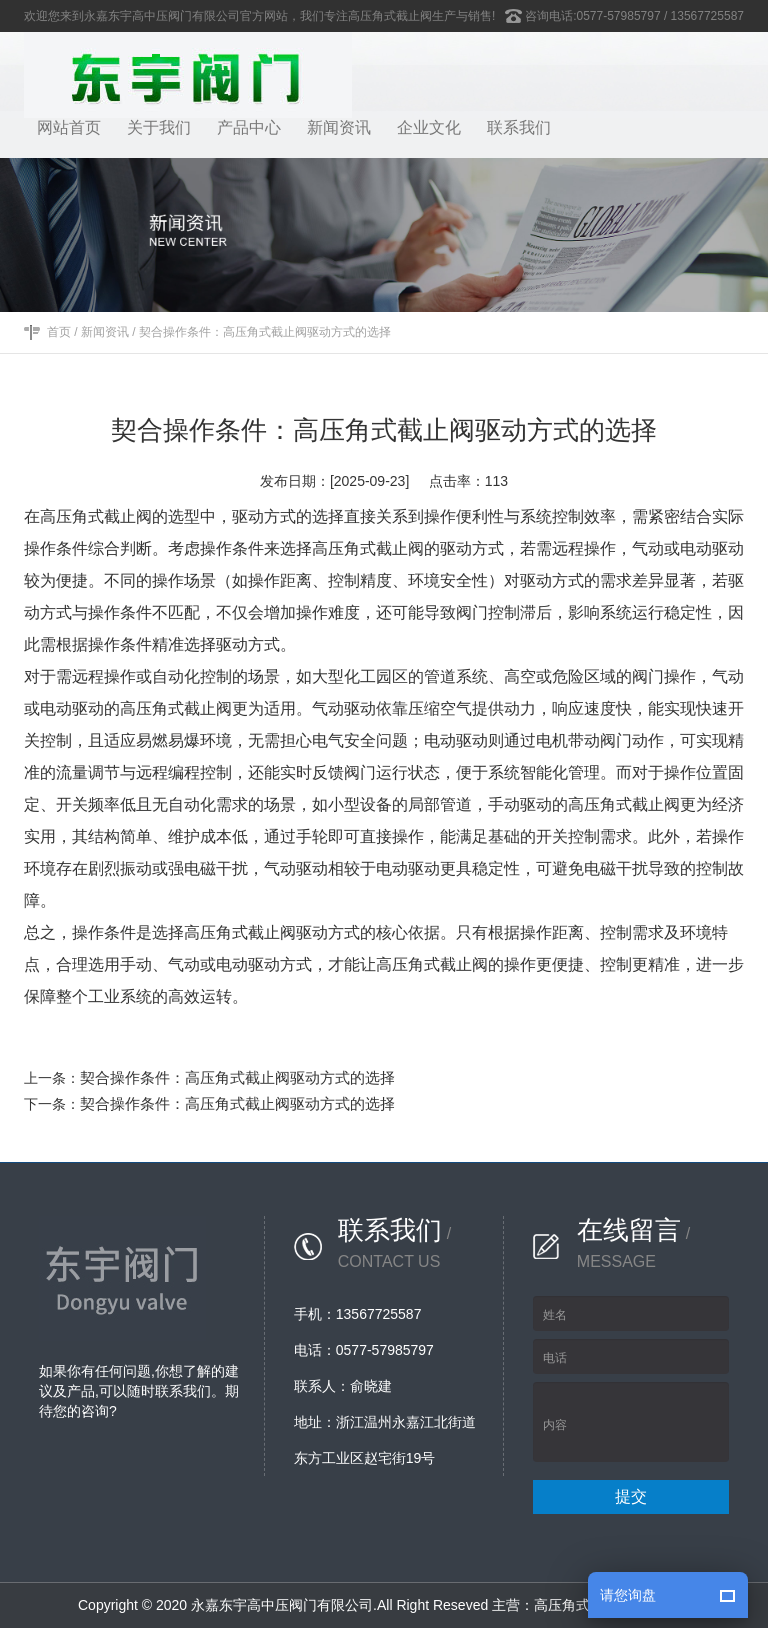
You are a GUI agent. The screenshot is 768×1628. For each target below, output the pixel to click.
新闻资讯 (339, 127)
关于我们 (159, 127)
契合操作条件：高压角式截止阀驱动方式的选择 (265, 332)
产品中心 (249, 127)
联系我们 (519, 127)
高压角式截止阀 (583, 1605)
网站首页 (69, 127)
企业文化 (429, 127)
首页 (59, 332)
